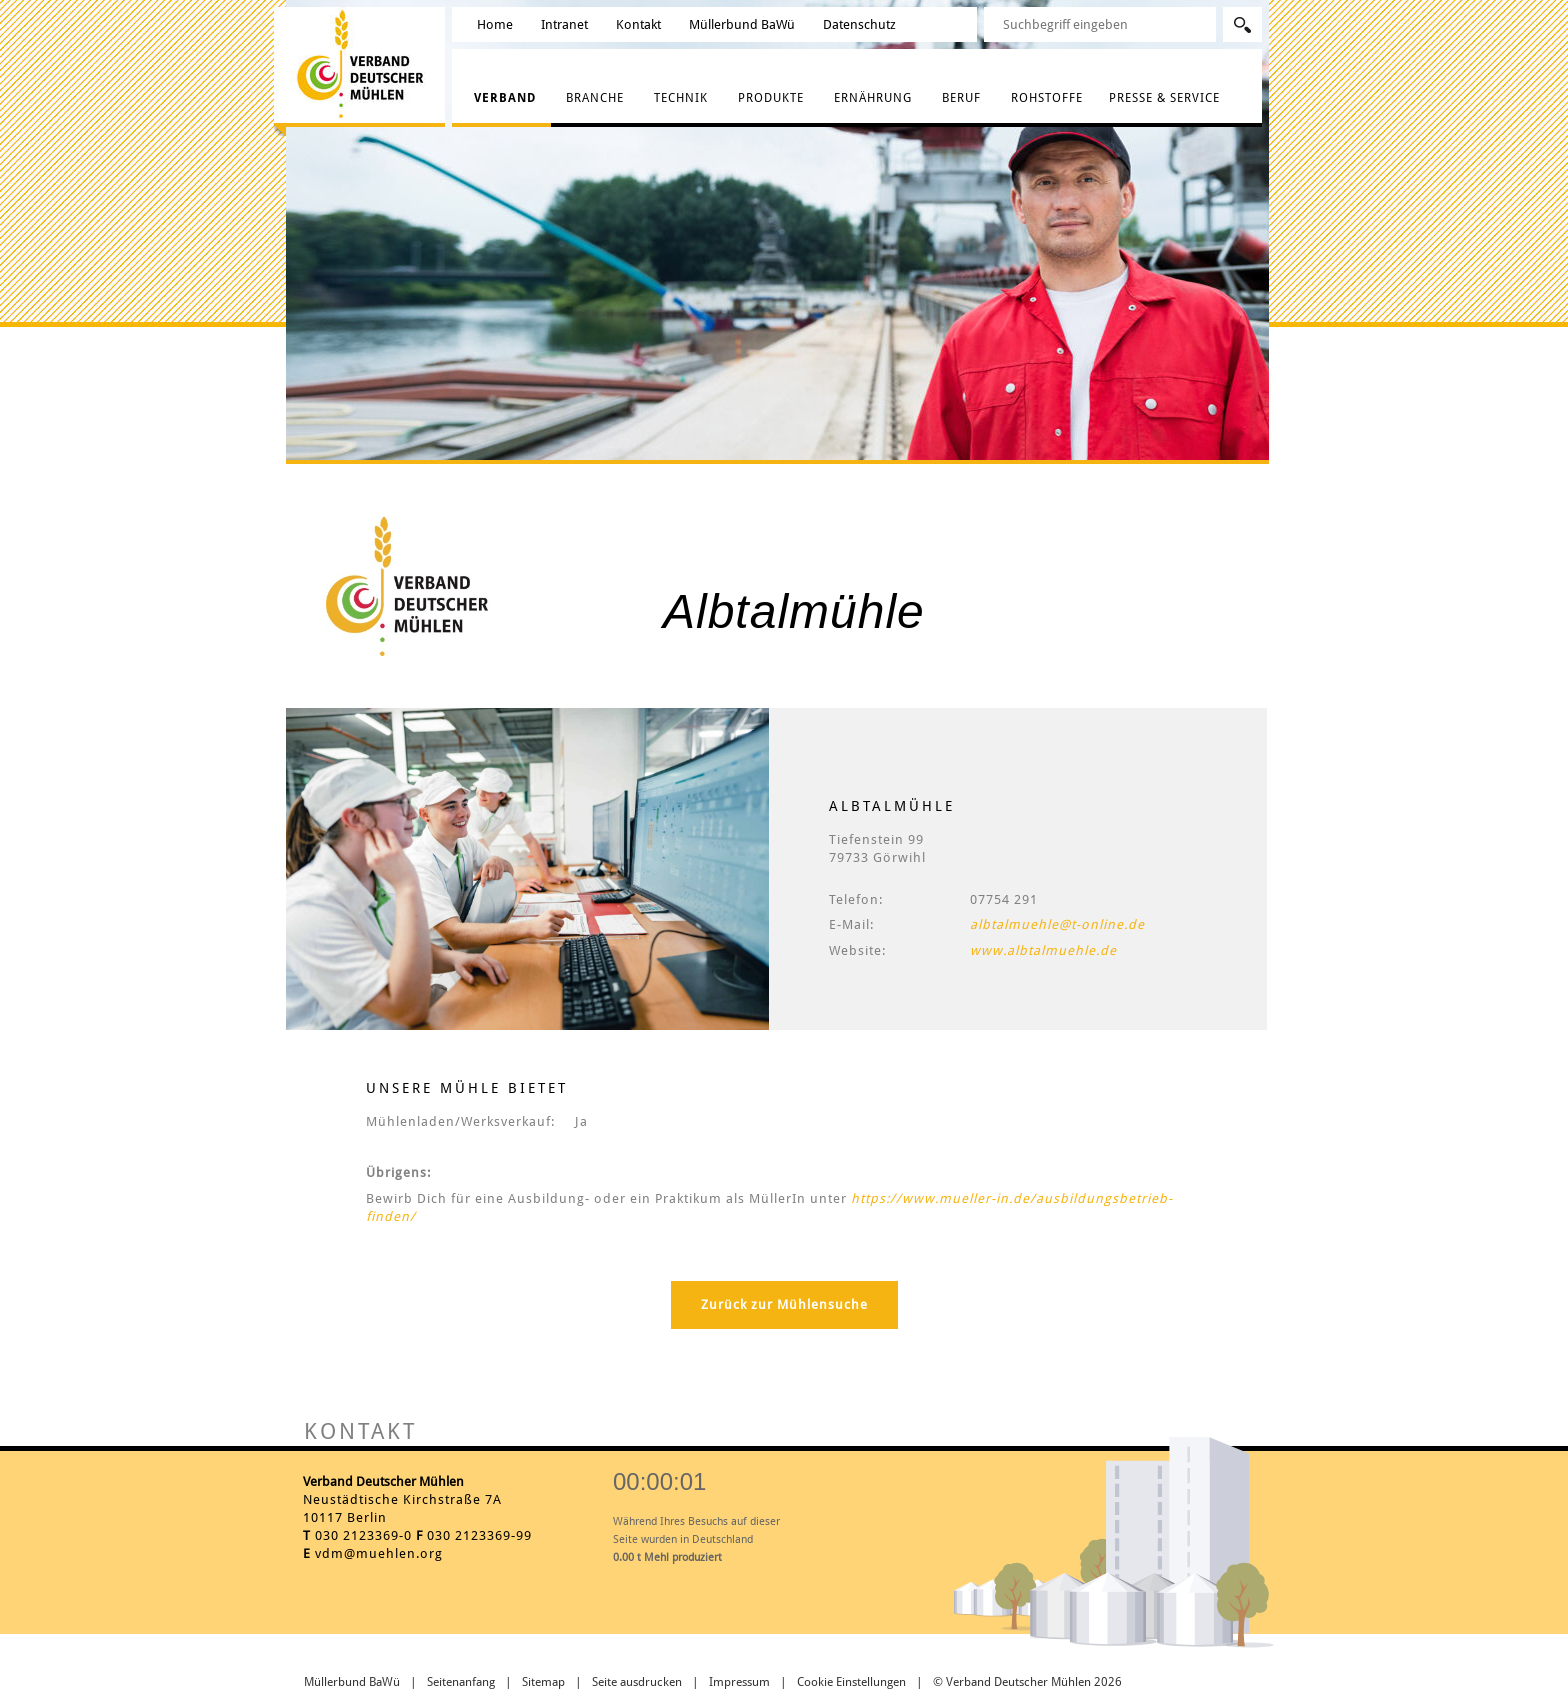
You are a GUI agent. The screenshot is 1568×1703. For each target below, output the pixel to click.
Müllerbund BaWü (742, 24)
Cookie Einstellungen (851, 1682)
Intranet (564, 24)
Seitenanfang (461, 1682)
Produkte (771, 98)
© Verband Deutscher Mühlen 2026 (1027, 1682)
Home (495, 24)
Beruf (961, 98)
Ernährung (873, 98)
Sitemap (543, 1682)
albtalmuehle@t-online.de (1057, 924)
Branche (595, 98)
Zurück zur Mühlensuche (784, 1304)
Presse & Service (1164, 98)
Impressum (739, 1682)
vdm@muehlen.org (379, 1553)
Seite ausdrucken (637, 1682)
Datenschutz (859, 24)
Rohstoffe (1047, 98)
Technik (681, 98)
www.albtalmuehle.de (1043, 950)
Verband (505, 98)
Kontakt (638, 24)
